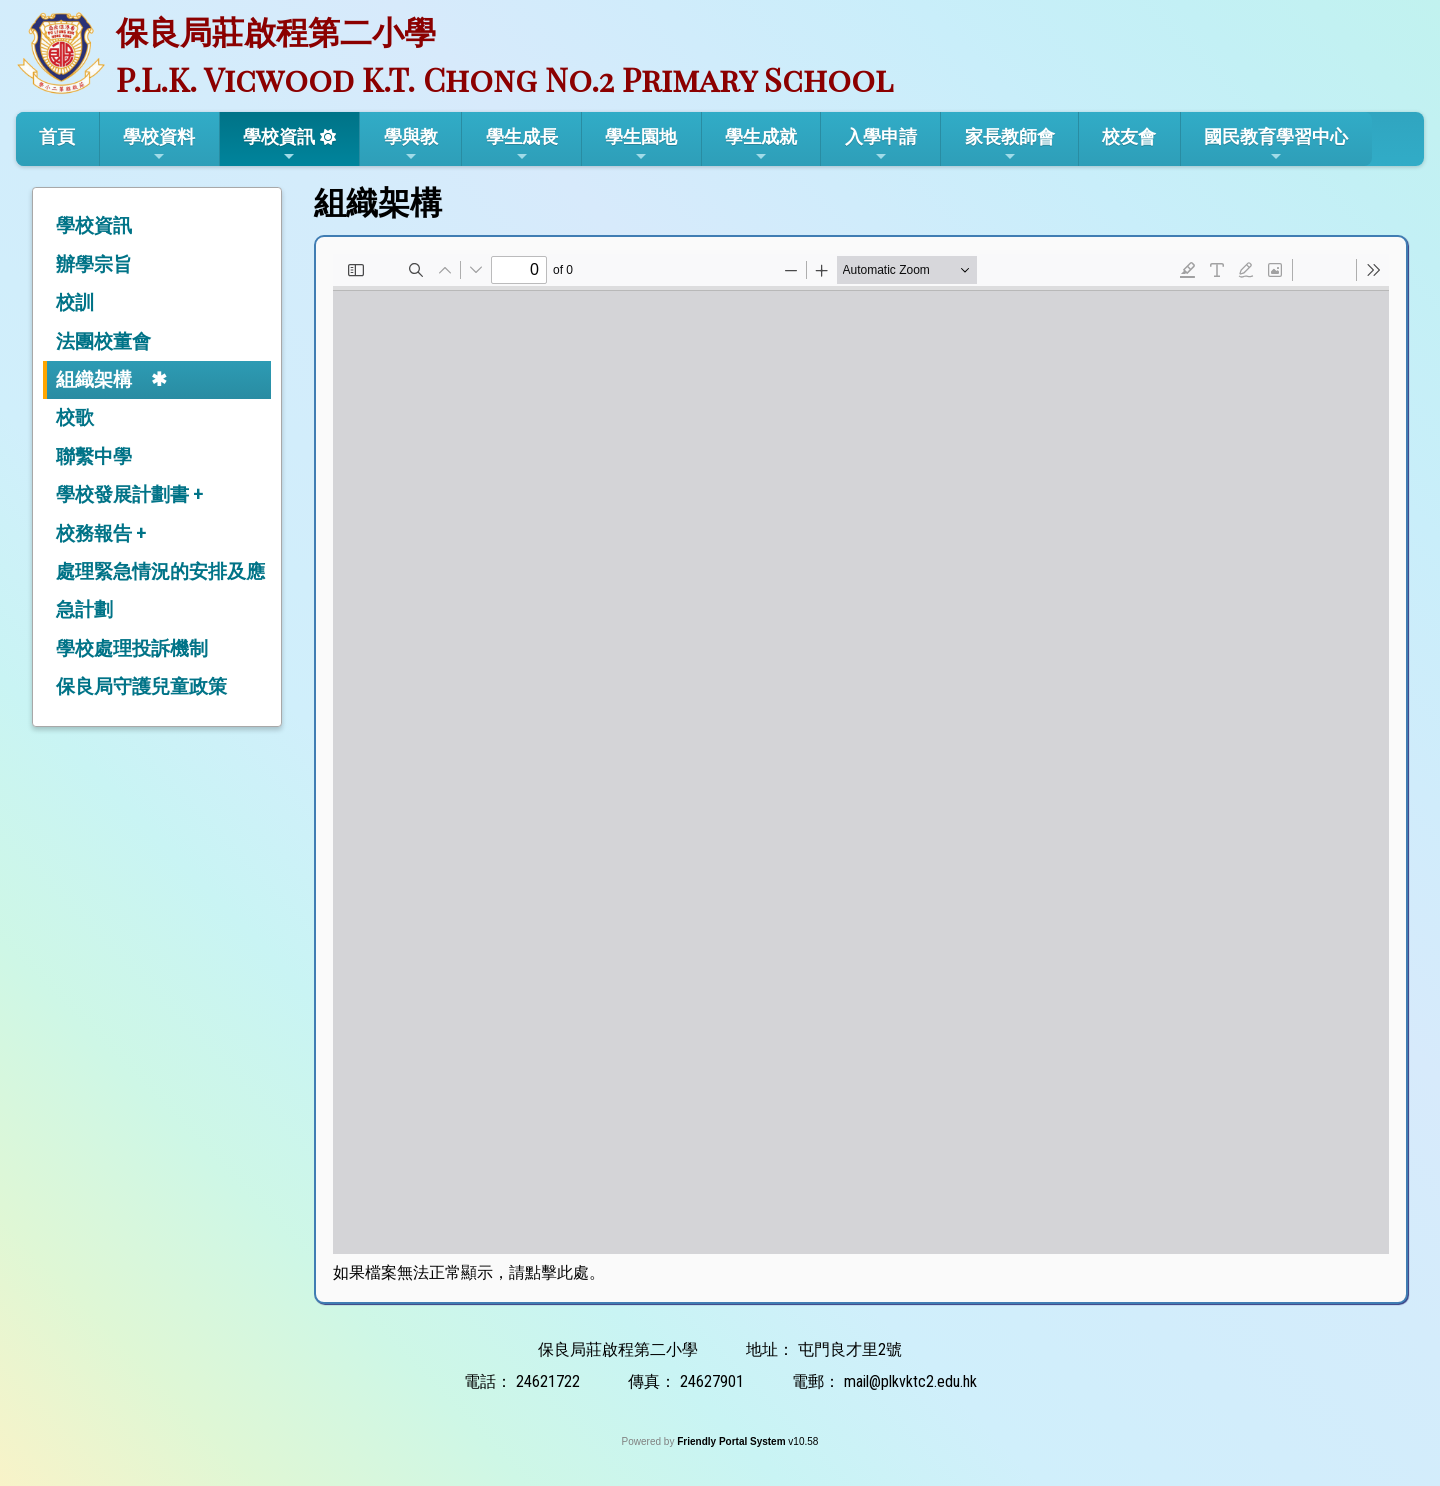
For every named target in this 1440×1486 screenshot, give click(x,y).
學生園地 (641, 145)
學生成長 (522, 145)
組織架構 (94, 379)
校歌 (75, 417)
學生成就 (761, 145)
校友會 (1129, 136)
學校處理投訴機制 (132, 648)
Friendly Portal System (732, 1441)
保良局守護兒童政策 (141, 686)
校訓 (75, 302)
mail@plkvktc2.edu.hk (910, 1381)
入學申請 (881, 145)
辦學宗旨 (94, 264)
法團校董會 (103, 341)
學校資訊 (279, 145)
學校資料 (159, 145)
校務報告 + (101, 533)
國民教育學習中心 (1276, 145)
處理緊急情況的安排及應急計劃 (160, 590)
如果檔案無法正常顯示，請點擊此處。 (469, 1272)
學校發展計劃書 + (129, 494)
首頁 (57, 136)
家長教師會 (1010, 145)
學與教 (411, 145)
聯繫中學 (94, 456)
